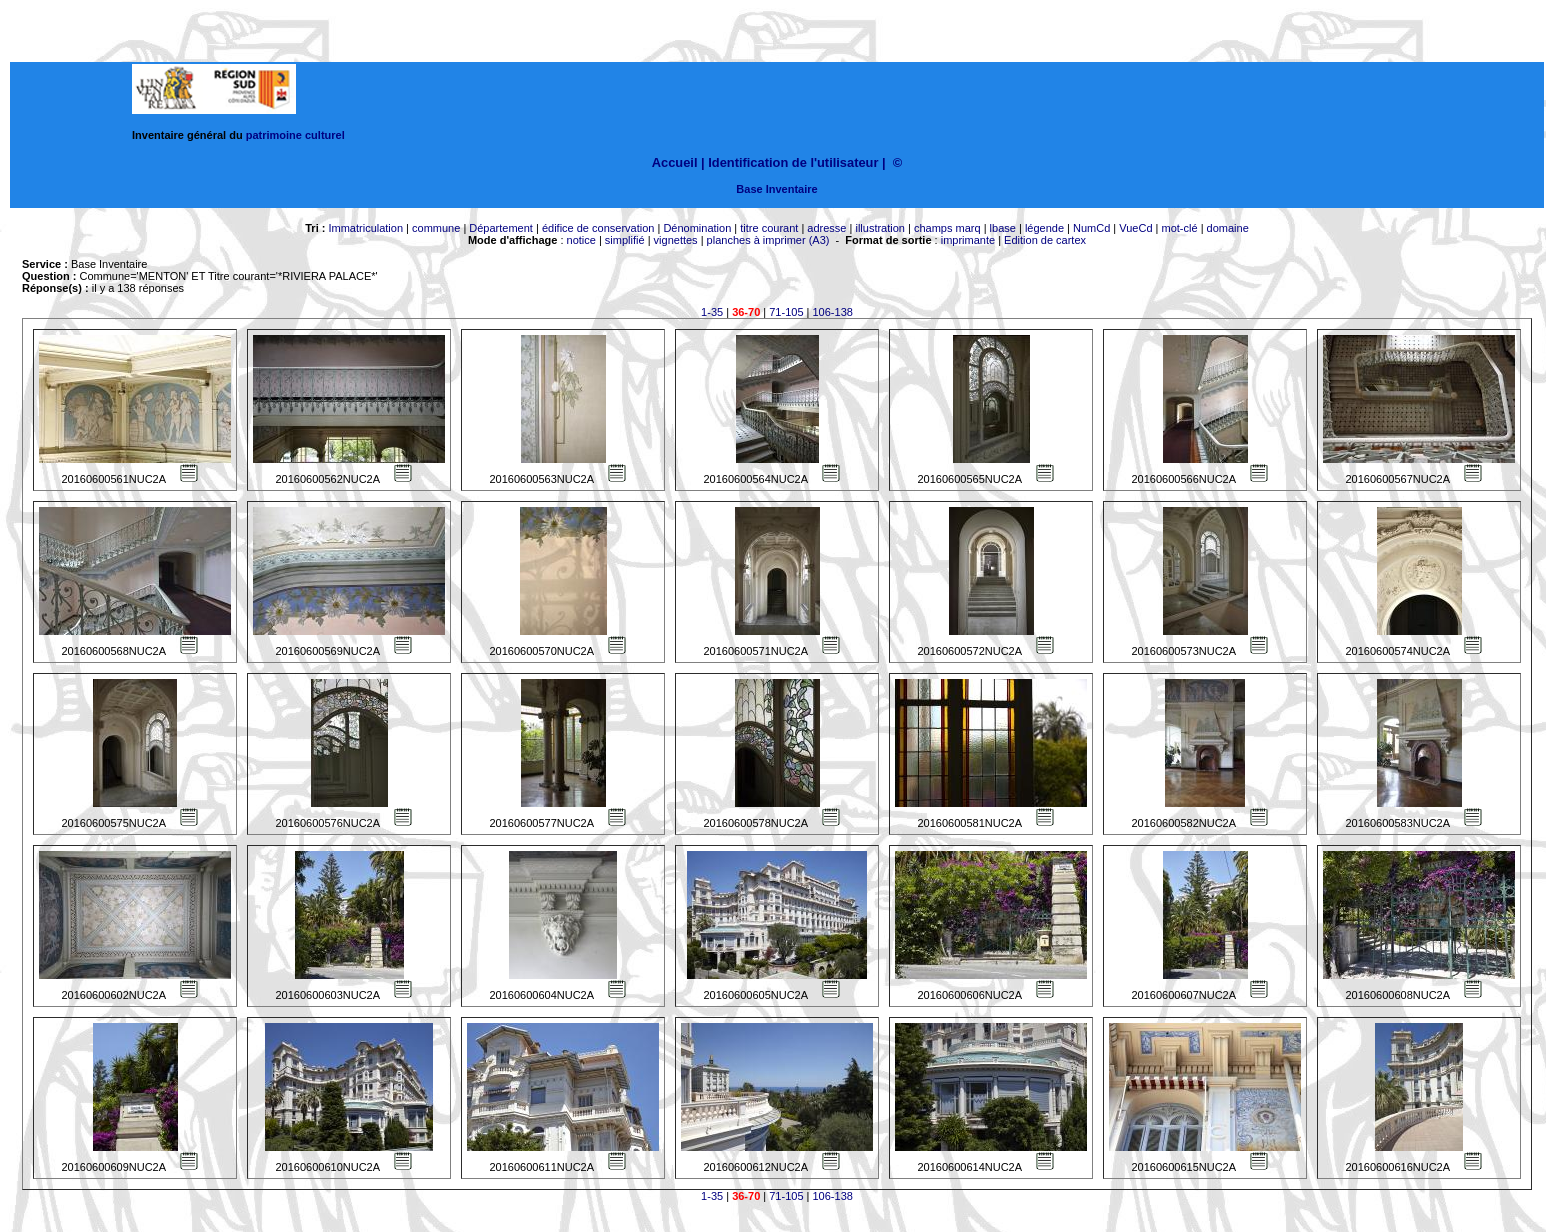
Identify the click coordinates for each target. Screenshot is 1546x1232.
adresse (826, 228)
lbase (1003, 228)
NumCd (1091, 228)
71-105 (786, 312)
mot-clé (1180, 228)
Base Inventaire (776, 189)
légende (1044, 228)
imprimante (968, 240)
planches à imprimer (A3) (768, 240)
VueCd (1135, 228)
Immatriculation (365, 228)
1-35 (712, 312)
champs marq (947, 228)
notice (581, 240)
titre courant (769, 228)
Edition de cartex (1045, 240)
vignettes (676, 240)
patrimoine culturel (295, 135)
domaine (1228, 228)
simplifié (625, 240)
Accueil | (678, 162)
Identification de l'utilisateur (793, 162)
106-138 (833, 312)
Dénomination (697, 228)
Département (501, 228)
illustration (880, 228)
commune (436, 228)
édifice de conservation (598, 228)
